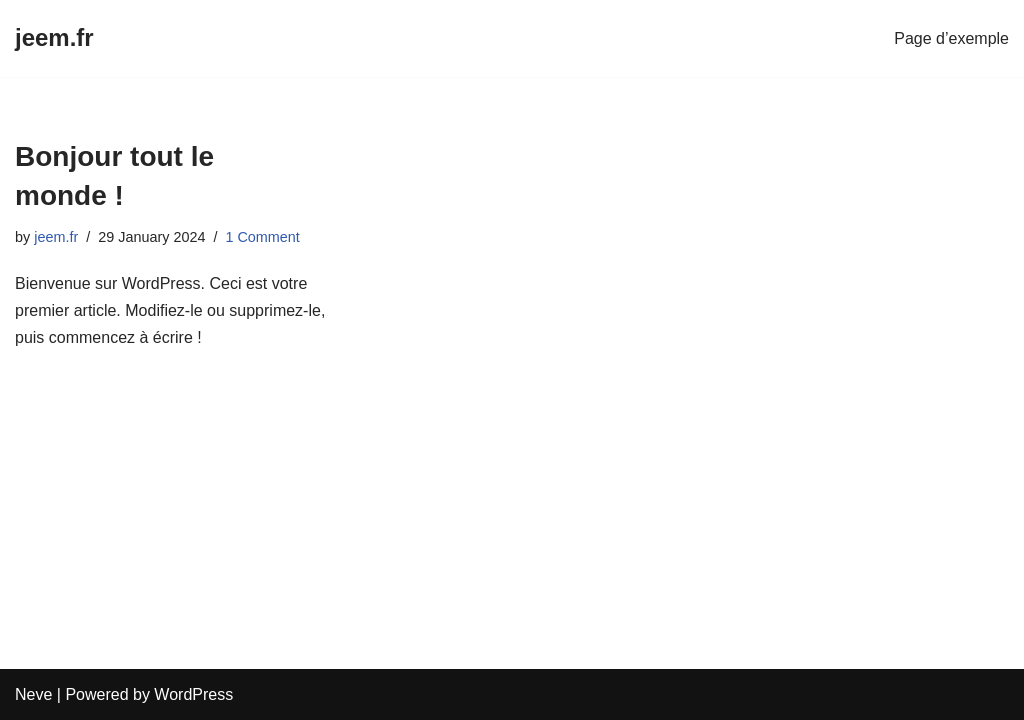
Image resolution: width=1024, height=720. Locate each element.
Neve (33, 694)
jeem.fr (56, 237)
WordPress (193, 694)
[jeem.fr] (54, 38)
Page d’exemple (951, 38)
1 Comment (262, 237)
